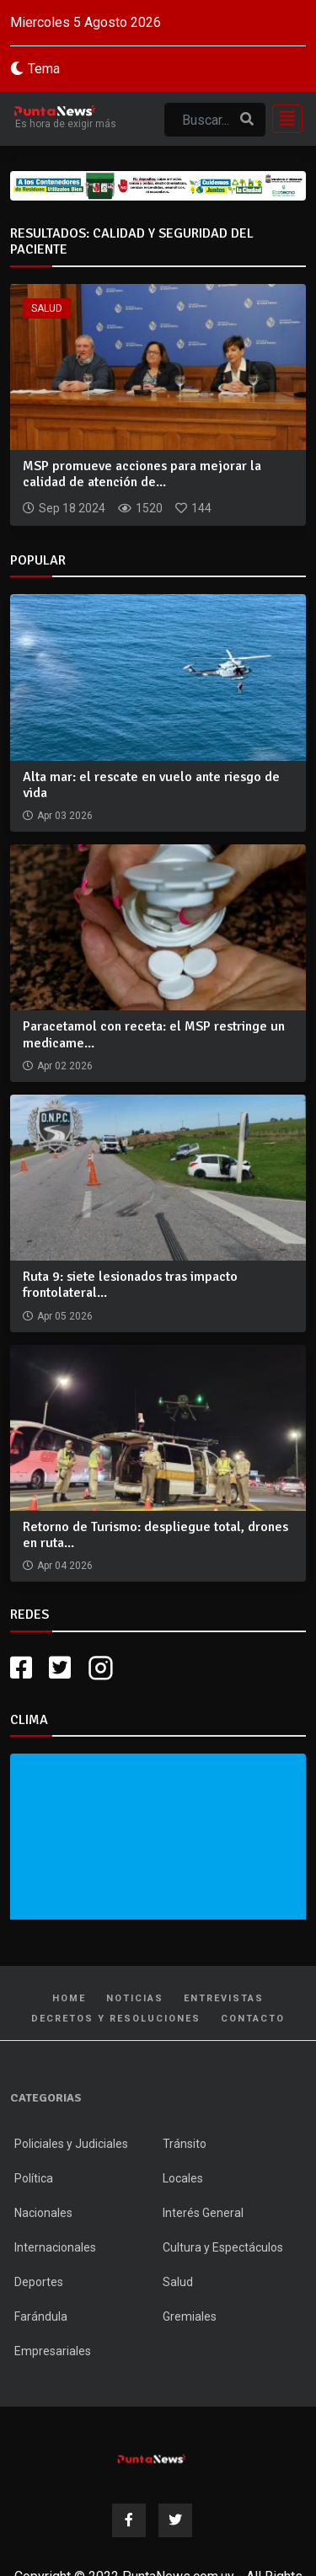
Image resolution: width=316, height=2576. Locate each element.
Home (69, 1998)
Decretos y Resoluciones (116, 2018)
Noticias (134, 1998)
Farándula (40, 2316)
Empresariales (52, 2351)
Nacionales (43, 2213)
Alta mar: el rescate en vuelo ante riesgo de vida (151, 785)
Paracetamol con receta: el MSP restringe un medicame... (154, 1034)
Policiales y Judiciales (71, 2143)
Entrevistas (224, 1998)
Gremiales (190, 2316)
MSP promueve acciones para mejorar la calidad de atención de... (142, 474)
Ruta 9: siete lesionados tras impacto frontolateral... (130, 1284)
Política (33, 2178)
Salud (46, 308)
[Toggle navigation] (282, 118)
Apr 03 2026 (65, 816)
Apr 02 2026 (65, 1066)
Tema (44, 69)
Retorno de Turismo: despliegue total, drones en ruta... (155, 1534)
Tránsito (184, 2143)
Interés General (203, 2213)
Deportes (38, 2282)
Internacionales (55, 2247)
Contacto (253, 2018)
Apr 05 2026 (65, 1316)
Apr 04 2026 (65, 1566)
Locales (183, 2178)
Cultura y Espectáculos (223, 2247)
